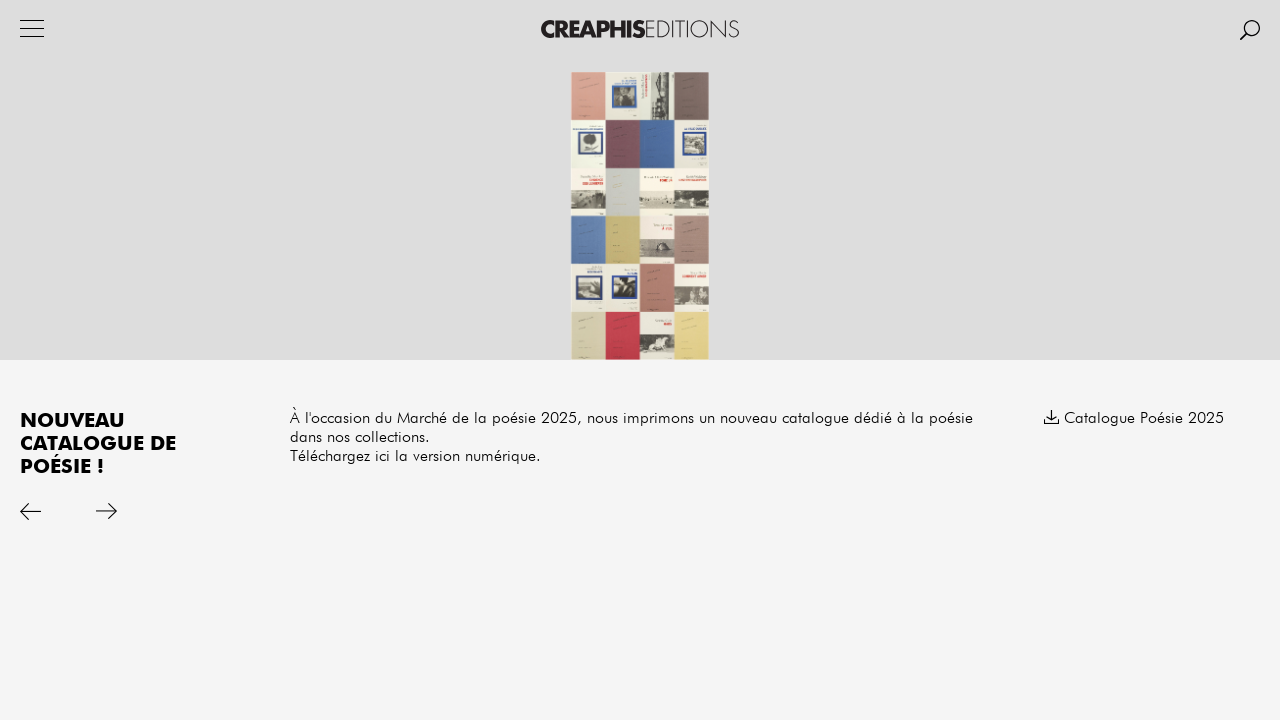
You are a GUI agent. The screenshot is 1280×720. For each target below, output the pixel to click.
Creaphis (640, 29)
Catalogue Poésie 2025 (1144, 419)
